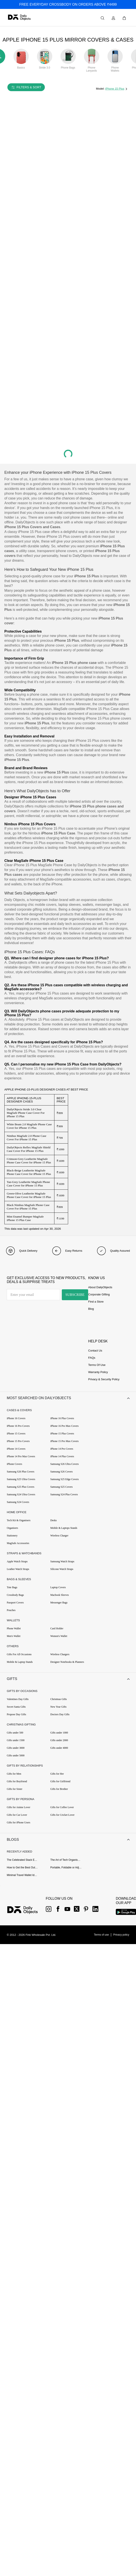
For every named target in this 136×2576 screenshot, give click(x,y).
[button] (68, 1400)
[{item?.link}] (26, 1923)
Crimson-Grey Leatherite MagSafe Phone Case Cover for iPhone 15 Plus (29, 1160)
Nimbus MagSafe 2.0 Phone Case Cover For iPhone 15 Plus (26, 1137)
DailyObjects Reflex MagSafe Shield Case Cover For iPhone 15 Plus (28, 1149)
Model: (100, 88)
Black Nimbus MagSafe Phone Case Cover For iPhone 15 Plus (28, 1206)
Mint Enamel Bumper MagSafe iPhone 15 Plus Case (25, 1218)
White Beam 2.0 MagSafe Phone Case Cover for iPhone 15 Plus (29, 1126)
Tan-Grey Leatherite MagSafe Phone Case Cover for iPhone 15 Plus (28, 1183)
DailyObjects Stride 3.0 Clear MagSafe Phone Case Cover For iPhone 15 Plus (26, 1113)
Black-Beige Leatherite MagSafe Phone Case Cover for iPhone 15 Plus (29, 1172)
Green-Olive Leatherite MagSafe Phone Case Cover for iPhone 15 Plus (29, 1195)
